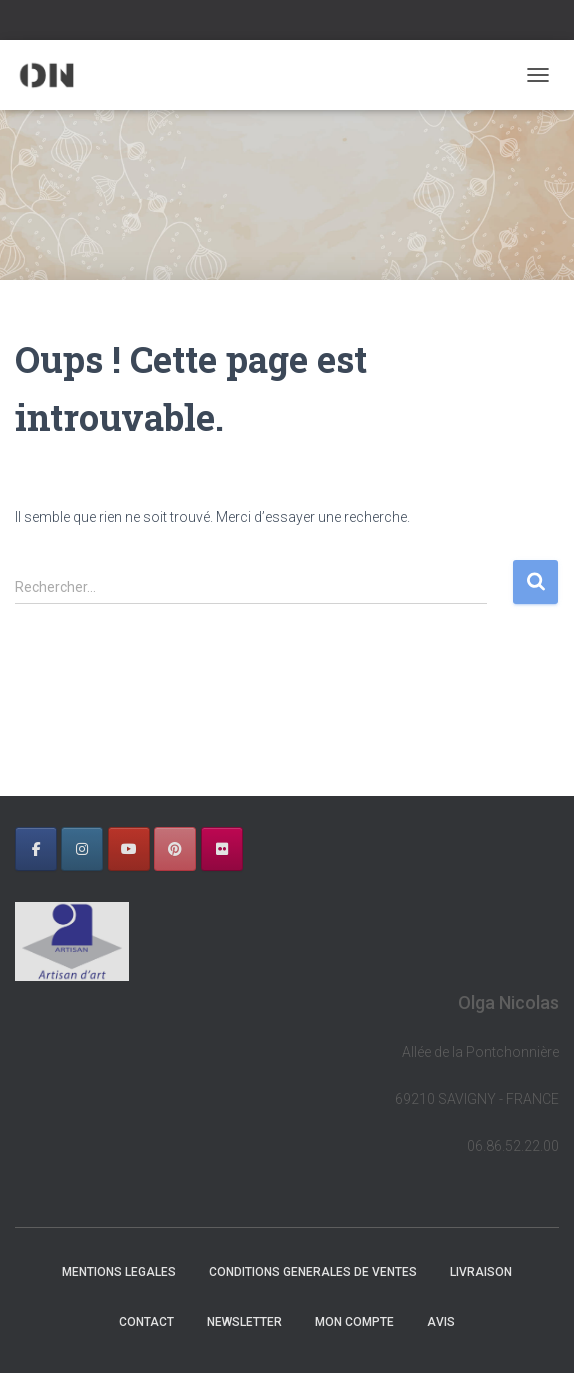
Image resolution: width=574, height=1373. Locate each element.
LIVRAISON (481, 1272)
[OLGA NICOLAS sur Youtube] (129, 849)
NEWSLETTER (244, 1322)
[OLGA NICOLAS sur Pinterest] (175, 849)
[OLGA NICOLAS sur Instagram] (82, 849)
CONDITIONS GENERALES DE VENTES (313, 1272)
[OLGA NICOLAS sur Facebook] (36, 849)
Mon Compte (354, 1322)
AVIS (441, 1322)
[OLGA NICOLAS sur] (268, 849)
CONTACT (146, 1322)
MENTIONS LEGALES (119, 1272)
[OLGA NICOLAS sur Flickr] (222, 849)
